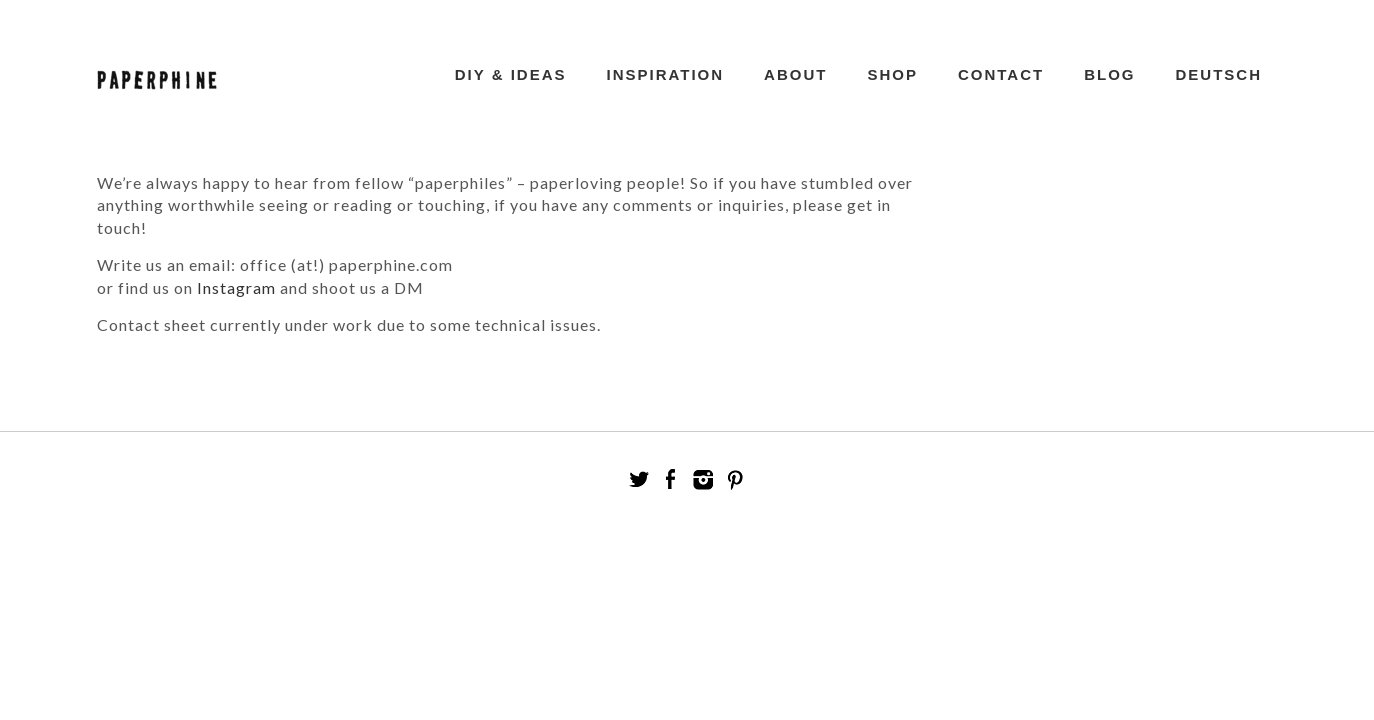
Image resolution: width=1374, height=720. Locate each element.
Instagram (236, 287)
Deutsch (1218, 74)
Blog (1109, 74)
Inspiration (666, 74)
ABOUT (795, 74)
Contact (1001, 74)
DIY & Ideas (511, 74)
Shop (892, 74)
